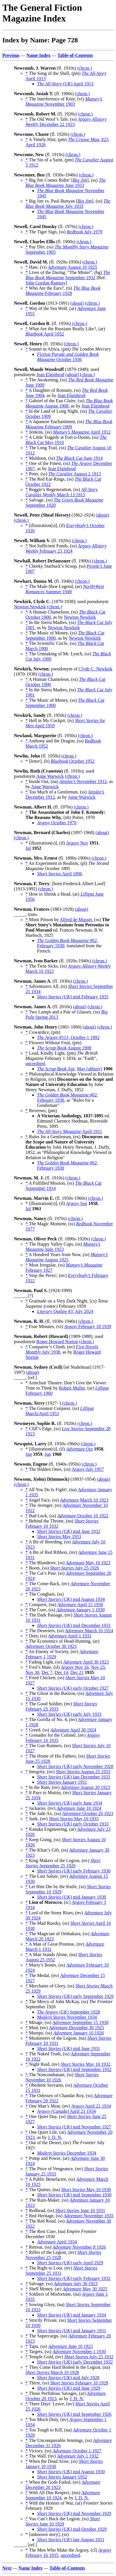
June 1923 (62, 1247)
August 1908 (64, 1047)
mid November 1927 (74, 2126)
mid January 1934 (71, 2314)
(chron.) (84, 68)
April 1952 (44, 333)
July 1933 (68, 204)
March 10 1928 (52, 2372)
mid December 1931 (74, 1625)
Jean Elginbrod (50, 374)
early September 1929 (75, 1996)
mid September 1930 (74, 2194)
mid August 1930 (71, 2471)
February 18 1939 (87, 1326)
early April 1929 (70, 2262)
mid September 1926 (74, 2414)
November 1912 (83, 781)
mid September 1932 (74, 2069)
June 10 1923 (70, 2346)
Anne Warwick (50, 776)
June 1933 (65, 183)
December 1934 (66, 2153)
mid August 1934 (71, 1599)
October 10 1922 (82, 1515)
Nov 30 (32, 1672)
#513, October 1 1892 (68, 1037)
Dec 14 (61, 1672)
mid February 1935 (72, 996)
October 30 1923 (51, 1646)
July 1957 (88, 1469)
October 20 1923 (87, 1813)
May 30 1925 (84, 2288)
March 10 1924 (89, 1630)
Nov (77, 842)
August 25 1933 (83, 1771)
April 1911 (69, 1131)
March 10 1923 (84, 1500)
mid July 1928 (68, 2377)
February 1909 (68, 424)
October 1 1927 (77, 2450)
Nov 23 (98, 1667)
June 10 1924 (79, 1808)
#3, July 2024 (65, 1311)
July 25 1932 (88, 2356)
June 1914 (79, 458)
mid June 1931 (68, 2048)
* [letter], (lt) (38, 761)
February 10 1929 (79, 2382)
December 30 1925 (76, 2027)
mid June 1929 (68, 2388)
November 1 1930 (79, 2351)
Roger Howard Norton (57, 1341)
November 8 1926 (79, 2247)
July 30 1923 (76, 2283)
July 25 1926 (74, 1567)
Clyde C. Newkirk (96, 668)
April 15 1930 (80, 1604)
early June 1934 (69, 1803)
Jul (28, 848)
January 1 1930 (80, 1609)
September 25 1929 (63, 1863)
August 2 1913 (74, 473)
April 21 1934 (91, 2106)
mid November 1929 (74, 2513)
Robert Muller (72, 1388)
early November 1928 (75, 1766)
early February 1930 (74, 1870)
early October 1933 (73, 1823)
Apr (56, 1068)
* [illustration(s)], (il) (45, 525)
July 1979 (84, 231)
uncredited (35, 1063)
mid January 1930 (71, 1897)
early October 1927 (73, 1688)
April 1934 (57, 2241)
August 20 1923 (85, 1787)
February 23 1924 (65, 548)
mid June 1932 (68, 1531)
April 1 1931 (69, 1635)
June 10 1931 (80, 2210)
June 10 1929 (62, 2521)
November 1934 (67, 2017)
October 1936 (68, 357)
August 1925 (66, 1257)
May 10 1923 (88, 1562)
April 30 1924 (73, 1729)
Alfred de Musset (76, 919)
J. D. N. (55, 2137)
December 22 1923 (65, 122)
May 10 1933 (74, 1818)
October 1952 (73, 761)
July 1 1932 (78, 2456)
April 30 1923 (86, 1661)
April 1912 (82, 432)
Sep (76, 1203)
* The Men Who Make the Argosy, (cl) (61, 2550)
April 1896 (59, 873)
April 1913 (65, 83)
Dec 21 (77, 1672)
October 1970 (56, 822)
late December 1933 (73, 1776)
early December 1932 (75, 2361)
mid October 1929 (71, 2529)
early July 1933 (69, 1714)
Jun (28, 1454)
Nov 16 (75, 1667)
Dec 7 (47, 1672)
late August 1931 (70, 2539)
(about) (77, 303)
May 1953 (59, 1536)
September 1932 (67, 275)
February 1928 (63, 291)
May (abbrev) (89, 1068)
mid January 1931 (71, 2330)
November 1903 (63, 101)
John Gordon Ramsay (45, 282)
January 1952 (62, 2476)
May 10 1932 (85, 2064)
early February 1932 (74, 2278)
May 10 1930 (86, 2189)
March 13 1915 (61, 492)
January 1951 (62, 1782)
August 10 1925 (72, 267)
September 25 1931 (61, 2270)
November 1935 (89, 2215)
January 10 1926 (78, 2032)
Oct (79, 1448)
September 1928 (68, 2011)
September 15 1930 (80, 2022)
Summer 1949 (64, 589)
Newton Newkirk (30, 606)
